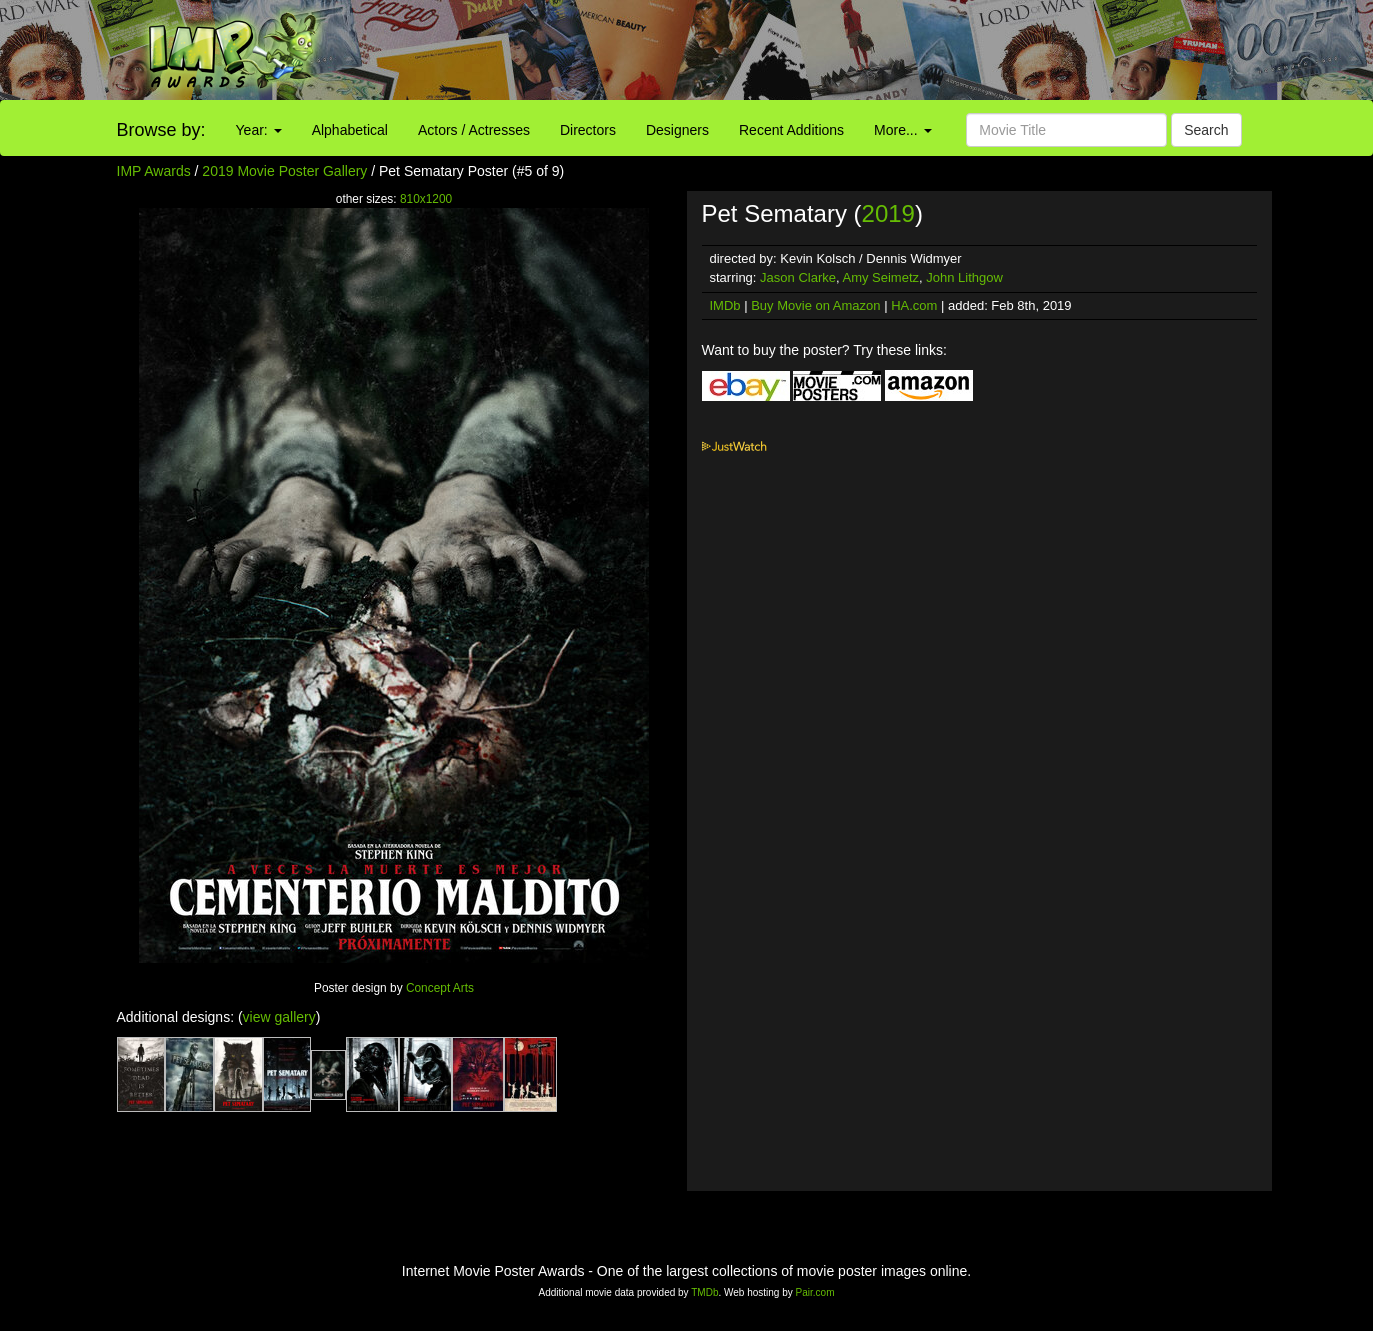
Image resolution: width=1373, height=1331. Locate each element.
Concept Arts (440, 988)
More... (902, 130)
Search (1206, 130)
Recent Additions (791, 130)
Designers (677, 130)
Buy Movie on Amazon (815, 305)
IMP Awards (154, 171)
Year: (259, 130)
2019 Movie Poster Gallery (284, 171)
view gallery (279, 1017)
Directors (588, 130)
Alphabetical (350, 130)
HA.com (914, 305)
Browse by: (161, 130)
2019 (888, 213)
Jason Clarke (798, 277)
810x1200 (426, 199)
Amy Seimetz (880, 277)
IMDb (725, 305)
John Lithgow (964, 277)
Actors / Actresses (474, 130)
